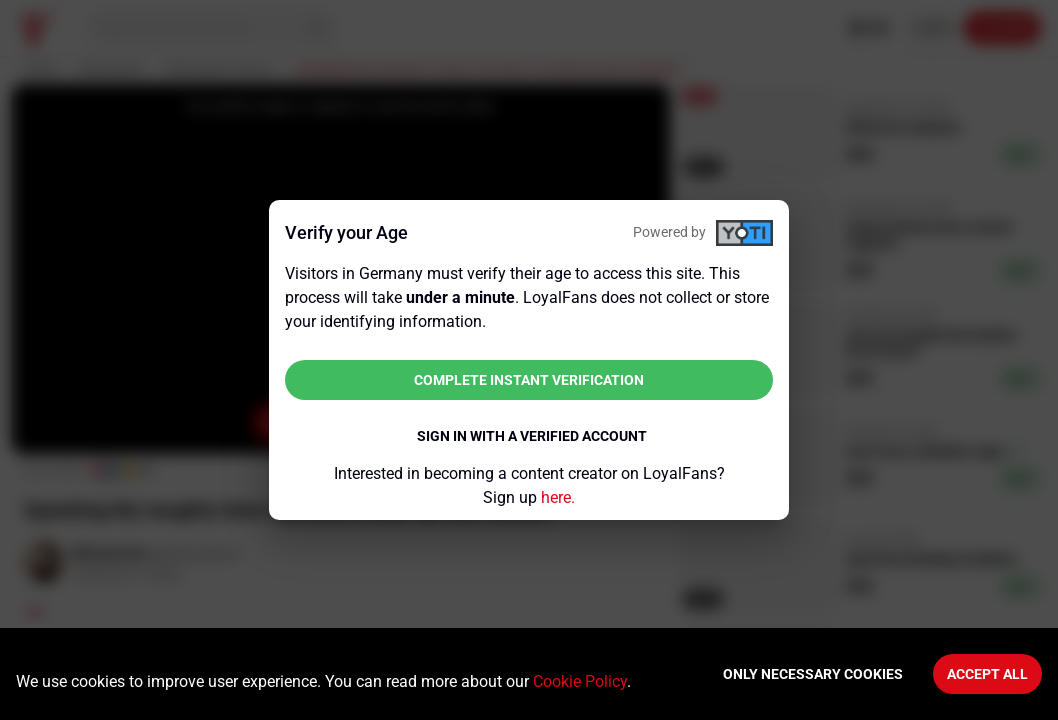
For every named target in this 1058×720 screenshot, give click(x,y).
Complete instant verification (529, 380)
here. (558, 497)
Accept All (987, 674)
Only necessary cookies (813, 674)
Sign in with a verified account (532, 436)
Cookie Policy (580, 681)
